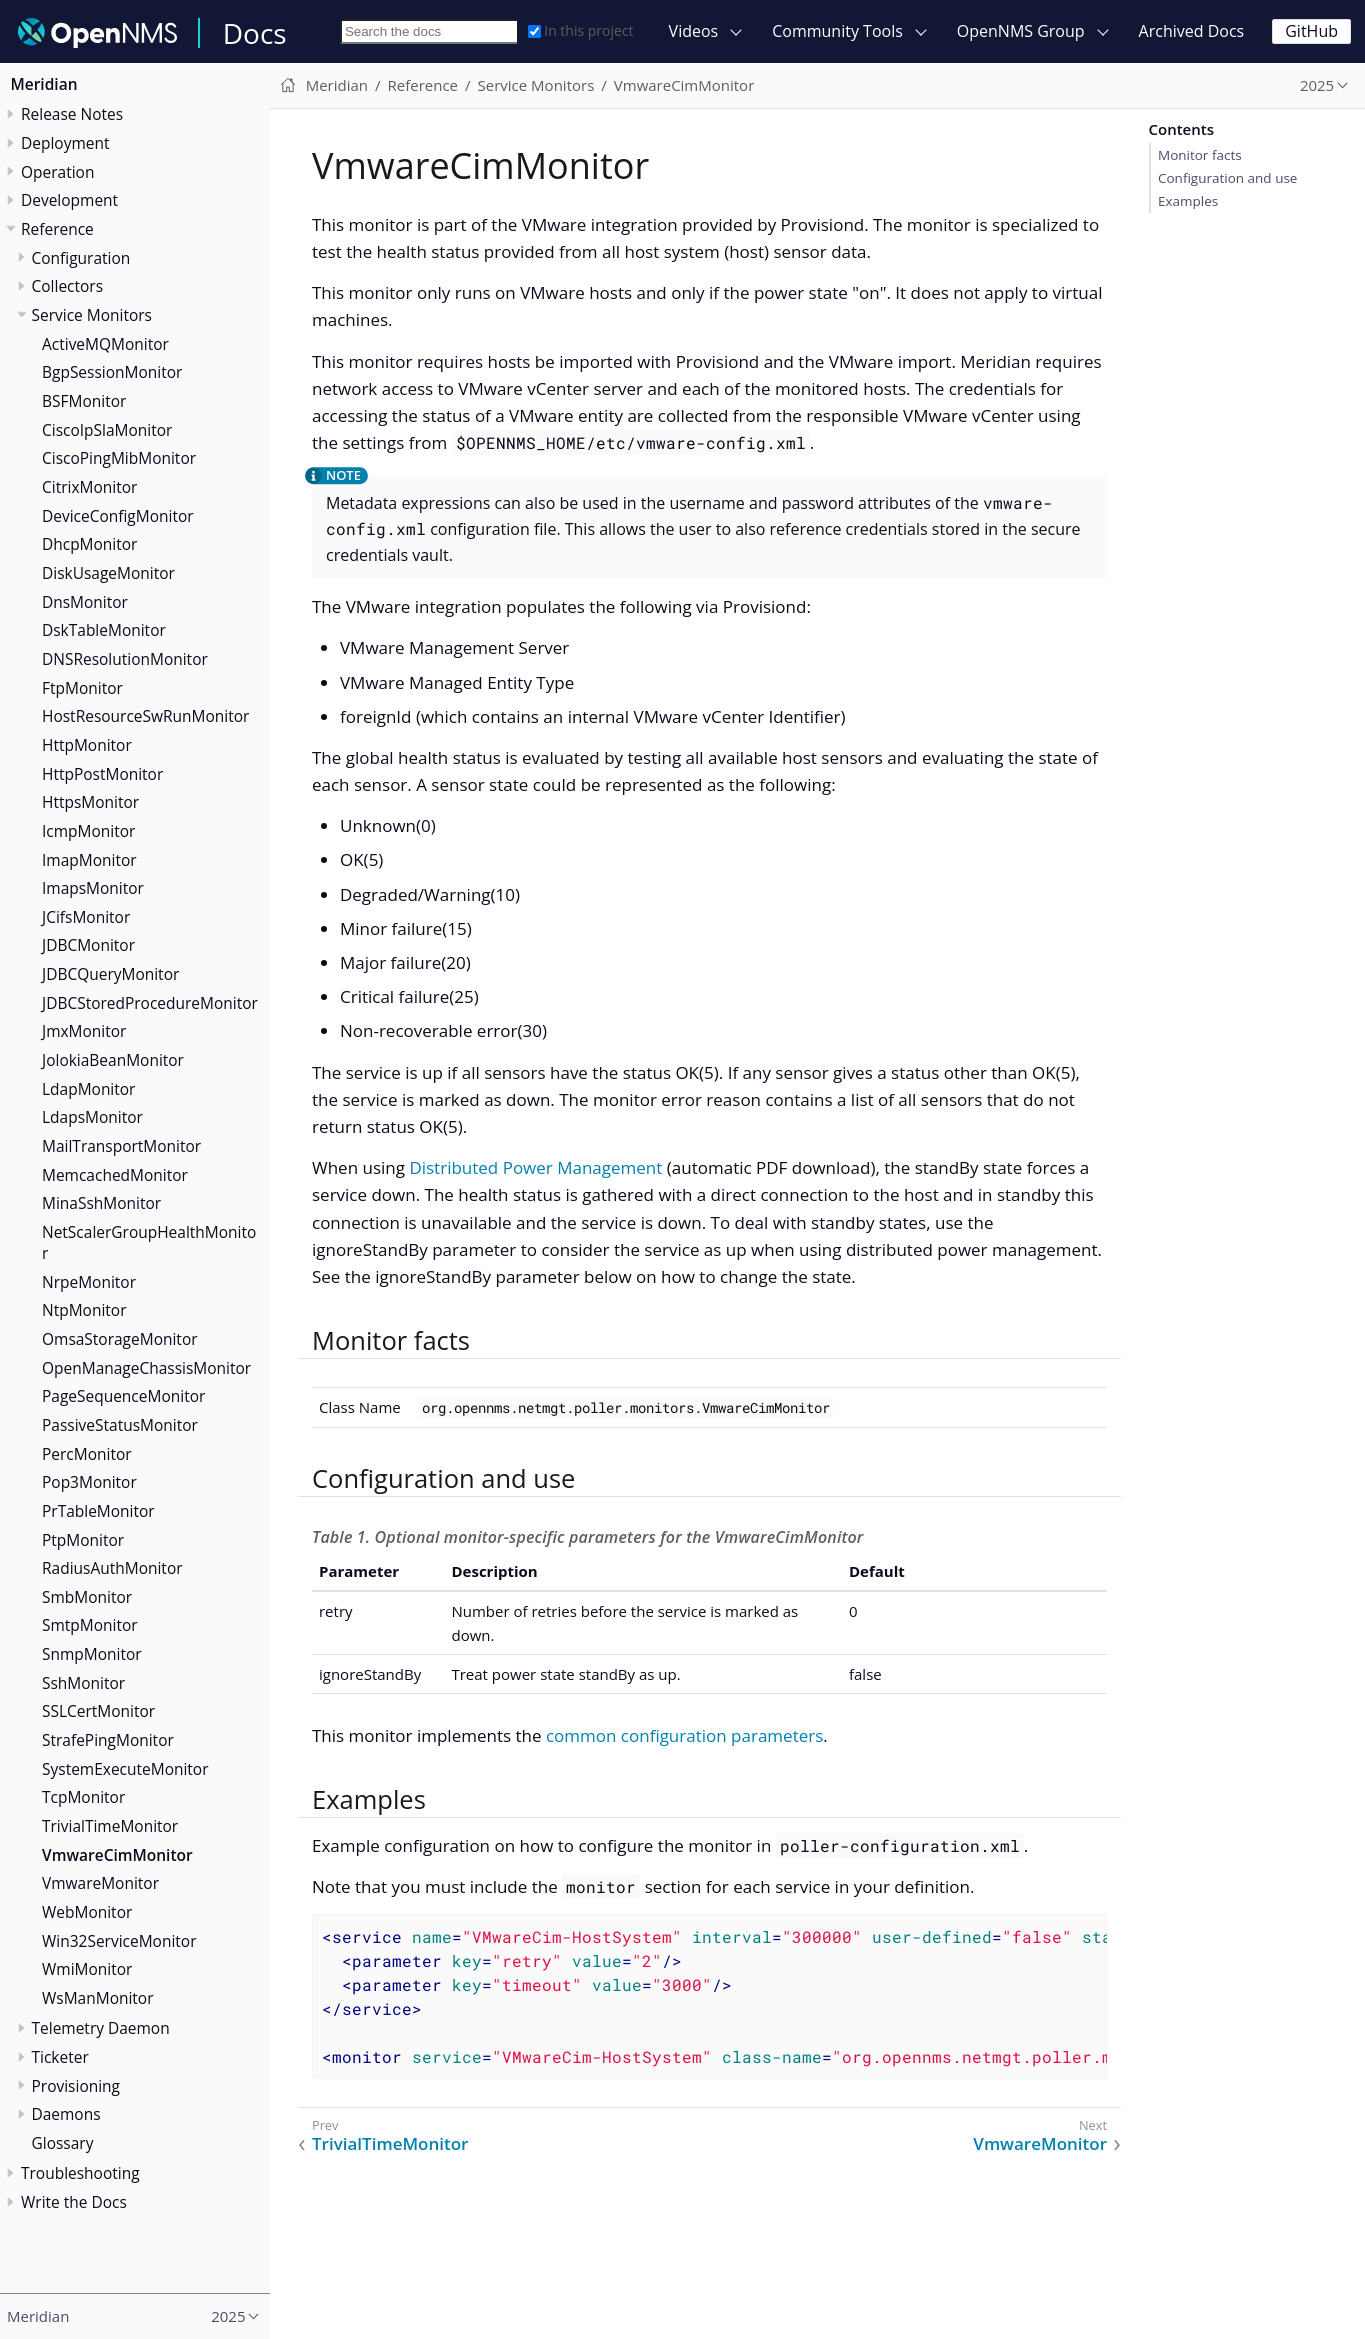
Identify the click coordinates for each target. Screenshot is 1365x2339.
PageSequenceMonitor (123, 1396)
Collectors (68, 286)
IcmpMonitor (88, 831)
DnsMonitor (85, 602)
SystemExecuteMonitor (125, 1769)
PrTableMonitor (98, 1511)
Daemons (66, 2114)
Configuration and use (1227, 178)
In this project (580, 30)
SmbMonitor (87, 1597)
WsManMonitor (98, 1998)
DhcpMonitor (89, 544)
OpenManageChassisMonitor (146, 1368)
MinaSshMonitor (101, 1203)
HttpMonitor (87, 745)
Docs (255, 33)
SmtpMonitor (90, 1625)
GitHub (1311, 31)
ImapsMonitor (93, 888)
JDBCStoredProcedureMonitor (150, 1003)
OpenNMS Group (1021, 31)
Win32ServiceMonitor (119, 1941)
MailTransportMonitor (121, 1146)
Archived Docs (1192, 31)
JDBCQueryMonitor (110, 974)
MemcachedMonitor (115, 1175)
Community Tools (837, 31)
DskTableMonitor (104, 630)
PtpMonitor (83, 1540)
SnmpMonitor (92, 1654)
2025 (1317, 85)
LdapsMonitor (92, 1117)
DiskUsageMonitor (108, 573)
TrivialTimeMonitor (110, 1826)
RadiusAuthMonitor (112, 1568)
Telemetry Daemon (101, 2028)
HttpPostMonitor (102, 774)
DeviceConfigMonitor (118, 516)
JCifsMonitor (86, 917)
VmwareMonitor (100, 1883)
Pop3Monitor (89, 1482)
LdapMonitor (88, 1089)
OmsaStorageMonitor (120, 1339)
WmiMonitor (87, 1969)
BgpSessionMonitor (112, 372)
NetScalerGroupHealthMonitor (149, 1242)
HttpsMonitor (90, 802)
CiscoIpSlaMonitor (107, 430)
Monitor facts (1200, 155)
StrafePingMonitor (108, 1740)
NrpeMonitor (89, 1282)
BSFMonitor (84, 401)
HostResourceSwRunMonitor (145, 716)
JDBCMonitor (88, 945)
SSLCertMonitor (98, 1711)
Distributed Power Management (535, 1167)
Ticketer (60, 2057)
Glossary (63, 2143)
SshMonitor (83, 1683)
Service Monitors (92, 315)
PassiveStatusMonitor (120, 1425)
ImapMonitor (89, 860)
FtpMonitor (82, 688)
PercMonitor (87, 1454)
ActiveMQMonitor (105, 344)
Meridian (44, 84)
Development (69, 200)
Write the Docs (74, 2202)
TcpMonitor (83, 1797)
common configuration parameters (684, 1735)
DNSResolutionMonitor (125, 659)
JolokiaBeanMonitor (113, 1060)
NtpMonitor (84, 1310)
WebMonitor (87, 1912)
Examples (1188, 201)
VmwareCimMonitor (117, 1855)
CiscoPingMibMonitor (119, 458)
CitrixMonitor (89, 487)
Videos (694, 31)
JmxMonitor (84, 1031)
